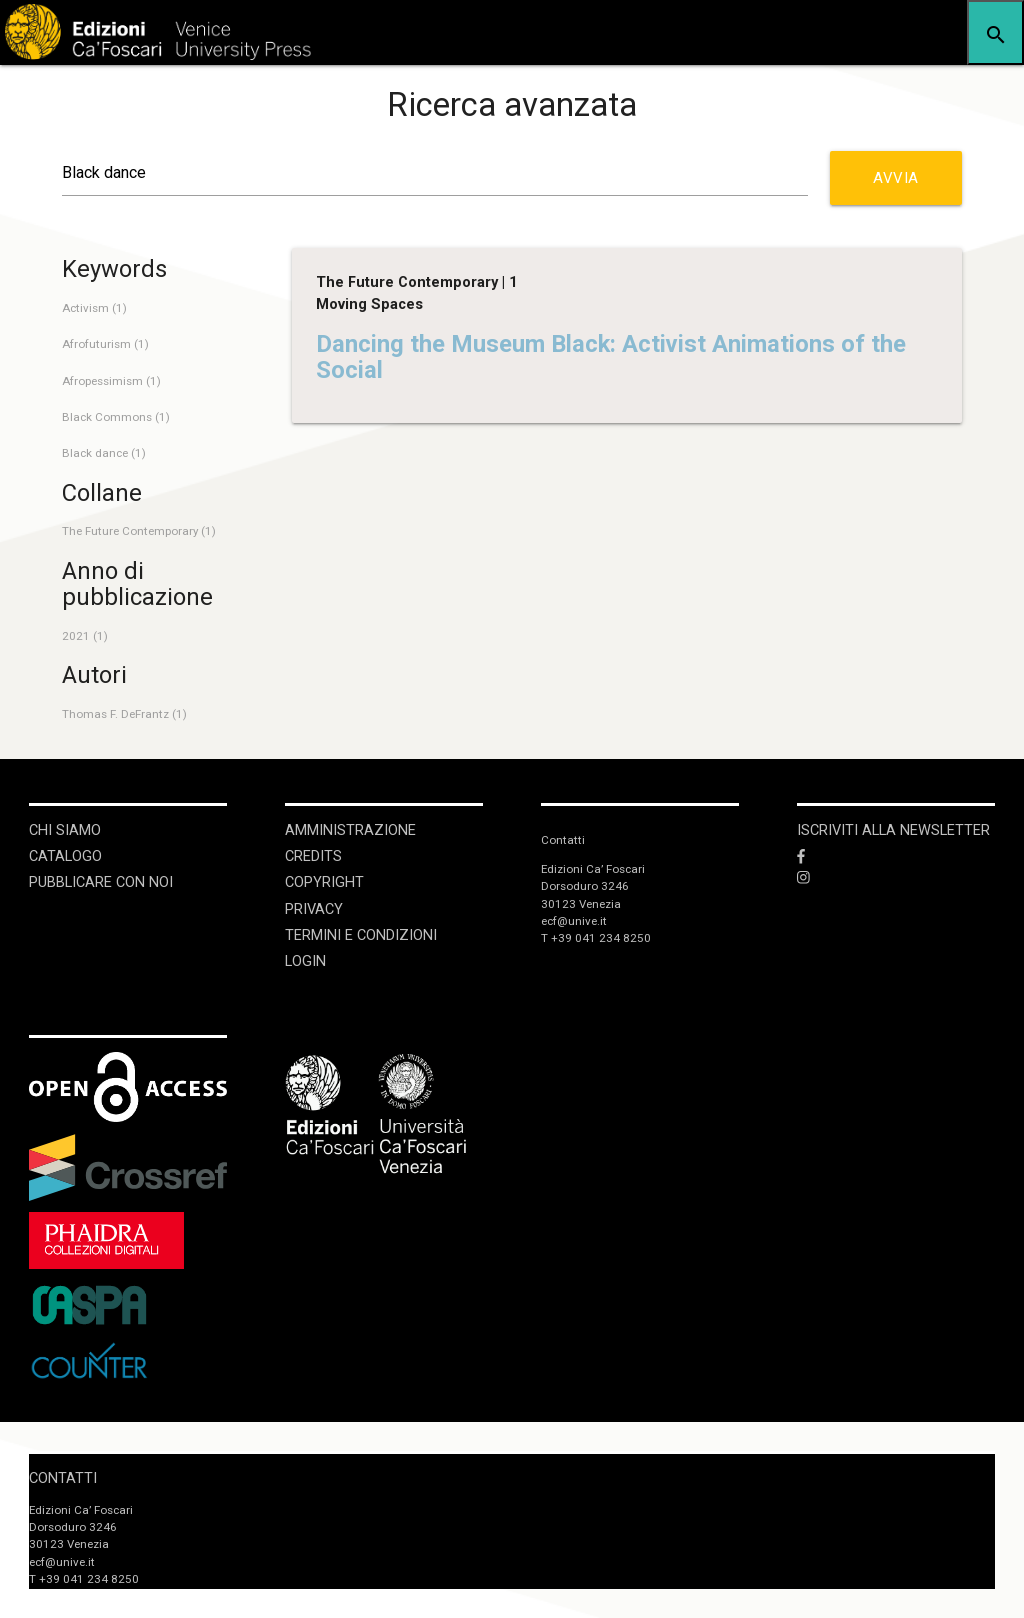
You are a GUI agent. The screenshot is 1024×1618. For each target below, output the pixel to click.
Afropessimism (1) (111, 381)
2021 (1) (85, 636)
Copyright (324, 882)
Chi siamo (65, 830)
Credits (313, 856)
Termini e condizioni (361, 935)
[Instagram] (896, 879)
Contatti (63, 1478)
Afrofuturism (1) (105, 344)
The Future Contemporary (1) (139, 531)
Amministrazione (350, 830)
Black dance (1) (104, 453)
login (305, 961)
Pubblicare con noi (101, 882)
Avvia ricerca (899, 187)
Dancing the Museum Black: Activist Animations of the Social (611, 357)
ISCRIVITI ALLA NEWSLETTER (893, 830)
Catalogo (65, 856)
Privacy (314, 909)
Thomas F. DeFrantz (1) (124, 714)
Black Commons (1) (116, 417)
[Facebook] (896, 857)
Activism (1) (94, 308)
